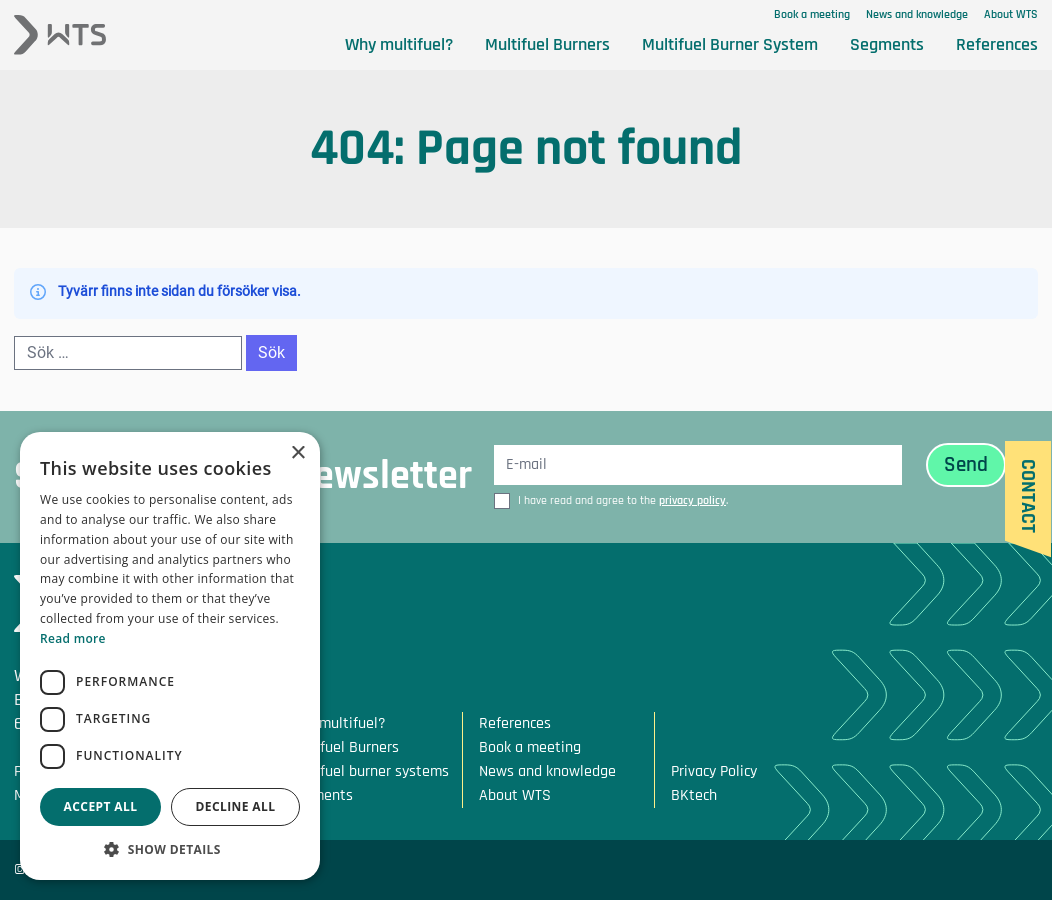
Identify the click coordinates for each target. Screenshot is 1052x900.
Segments (887, 44)
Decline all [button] (236, 806)
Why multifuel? (399, 44)
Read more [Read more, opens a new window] (73, 638)
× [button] (297, 453)
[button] (170, 849)
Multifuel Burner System (730, 44)
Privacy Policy (714, 771)
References (997, 44)
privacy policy (692, 500)
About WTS (1011, 14)
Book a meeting (812, 14)
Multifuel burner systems (368, 771)
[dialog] (170, 656)
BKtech (694, 795)
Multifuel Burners (547, 44)
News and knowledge (917, 14)
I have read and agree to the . (623, 500)
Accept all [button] (101, 806)
